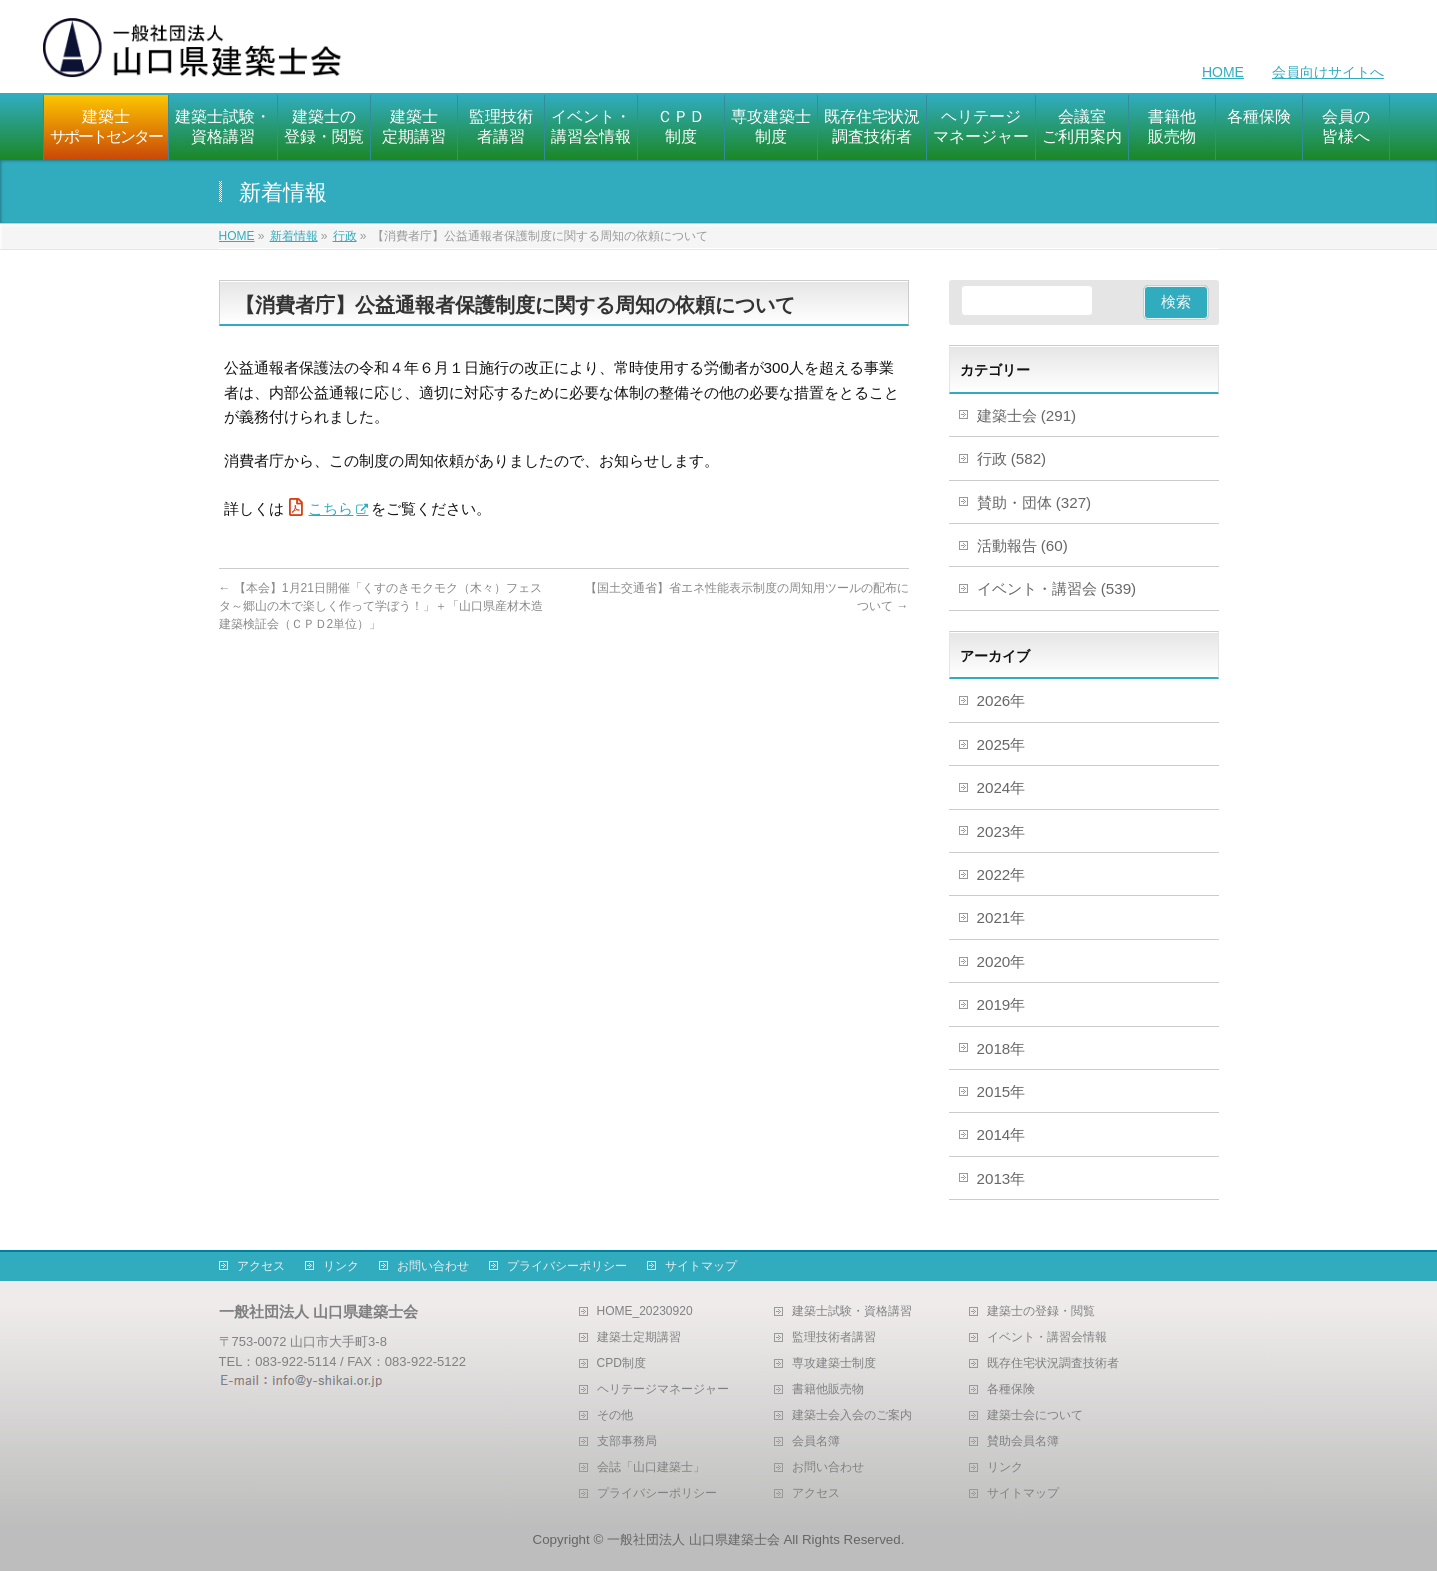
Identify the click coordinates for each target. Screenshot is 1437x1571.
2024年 (1001, 787)
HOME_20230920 (645, 1311)
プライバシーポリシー (567, 1266)
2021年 (1001, 917)
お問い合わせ (433, 1266)
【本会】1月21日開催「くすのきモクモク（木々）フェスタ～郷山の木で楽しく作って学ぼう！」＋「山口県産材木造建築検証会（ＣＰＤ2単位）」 (381, 606)
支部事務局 (627, 1441)
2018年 (1001, 1048)
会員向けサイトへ (1328, 72)
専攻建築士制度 (834, 1363)
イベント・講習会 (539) (1057, 588)
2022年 (1001, 874)
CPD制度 (621, 1363)
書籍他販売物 (828, 1389)
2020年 (1001, 961)
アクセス (261, 1266)
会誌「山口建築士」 (651, 1467)
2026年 (1001, 700)
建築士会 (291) (1027, 415)
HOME (1223, 72)
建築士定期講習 (639, 1337)
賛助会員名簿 (1023, 1441)
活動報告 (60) (1022, 545)
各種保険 (1011, 1389)
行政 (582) (1012, 458)
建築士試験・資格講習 (852, 1311)
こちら (330, 508)
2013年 (1001, 1178)
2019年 (1001, 1004)
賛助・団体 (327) (1034, 502)
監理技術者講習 (834, 1337)
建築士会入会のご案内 (852, 1415)
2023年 (1001, 831)
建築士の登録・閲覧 (1041, 1311)
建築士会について (1035, 1415)
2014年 (1001, 1134)
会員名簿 (816, 1441)
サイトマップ (701, 1266)
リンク (341, 1266)
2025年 (1001, 744)
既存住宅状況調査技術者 (1053, 1363)
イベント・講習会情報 (1047, 1337)
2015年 (1001, 1091)
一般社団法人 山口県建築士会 (693, 1539)
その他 (615, 1415)
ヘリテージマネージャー (663, 1389)
